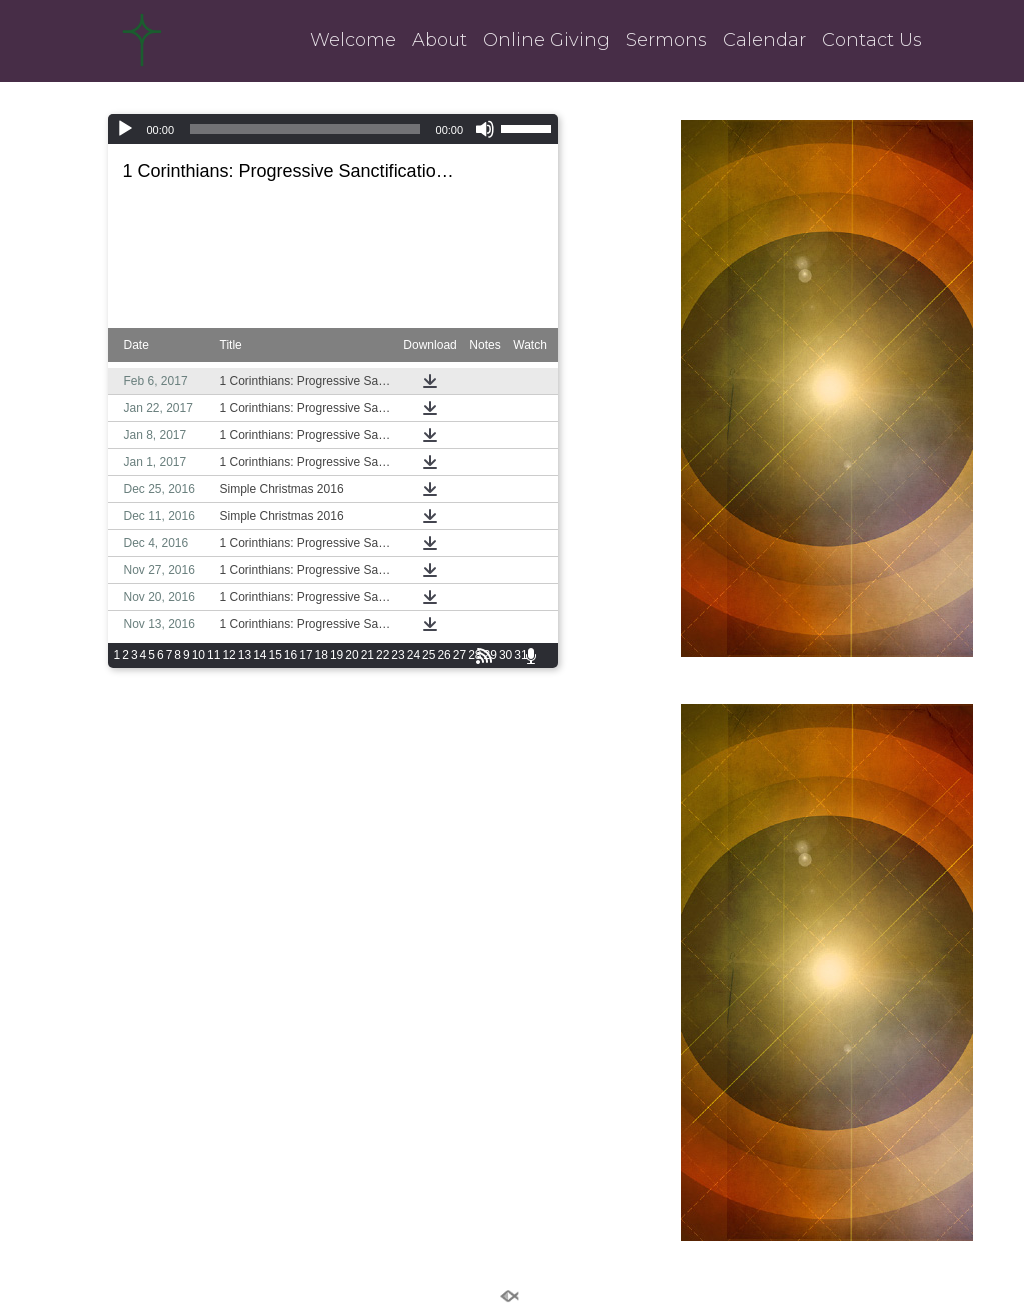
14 (259, 655)
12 (228, 655)
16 (290, 655)
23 (397, 655)
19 (336, 655)
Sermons (666, 40)
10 (198, 655)
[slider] (304, 129)
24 (413, 655)
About (439, 40)
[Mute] (485, 129)
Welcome (353, 40)
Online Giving (546, 40)
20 (351, 655)
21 (367, 655)
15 (274, 655)
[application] (333, 129)
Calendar (764, 40)
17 (305, 655)
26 (443, 655)
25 (428, 655)
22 (382, 655)
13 (244, 655)
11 (213, 655)
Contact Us (872, 40)
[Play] (125, 129)
